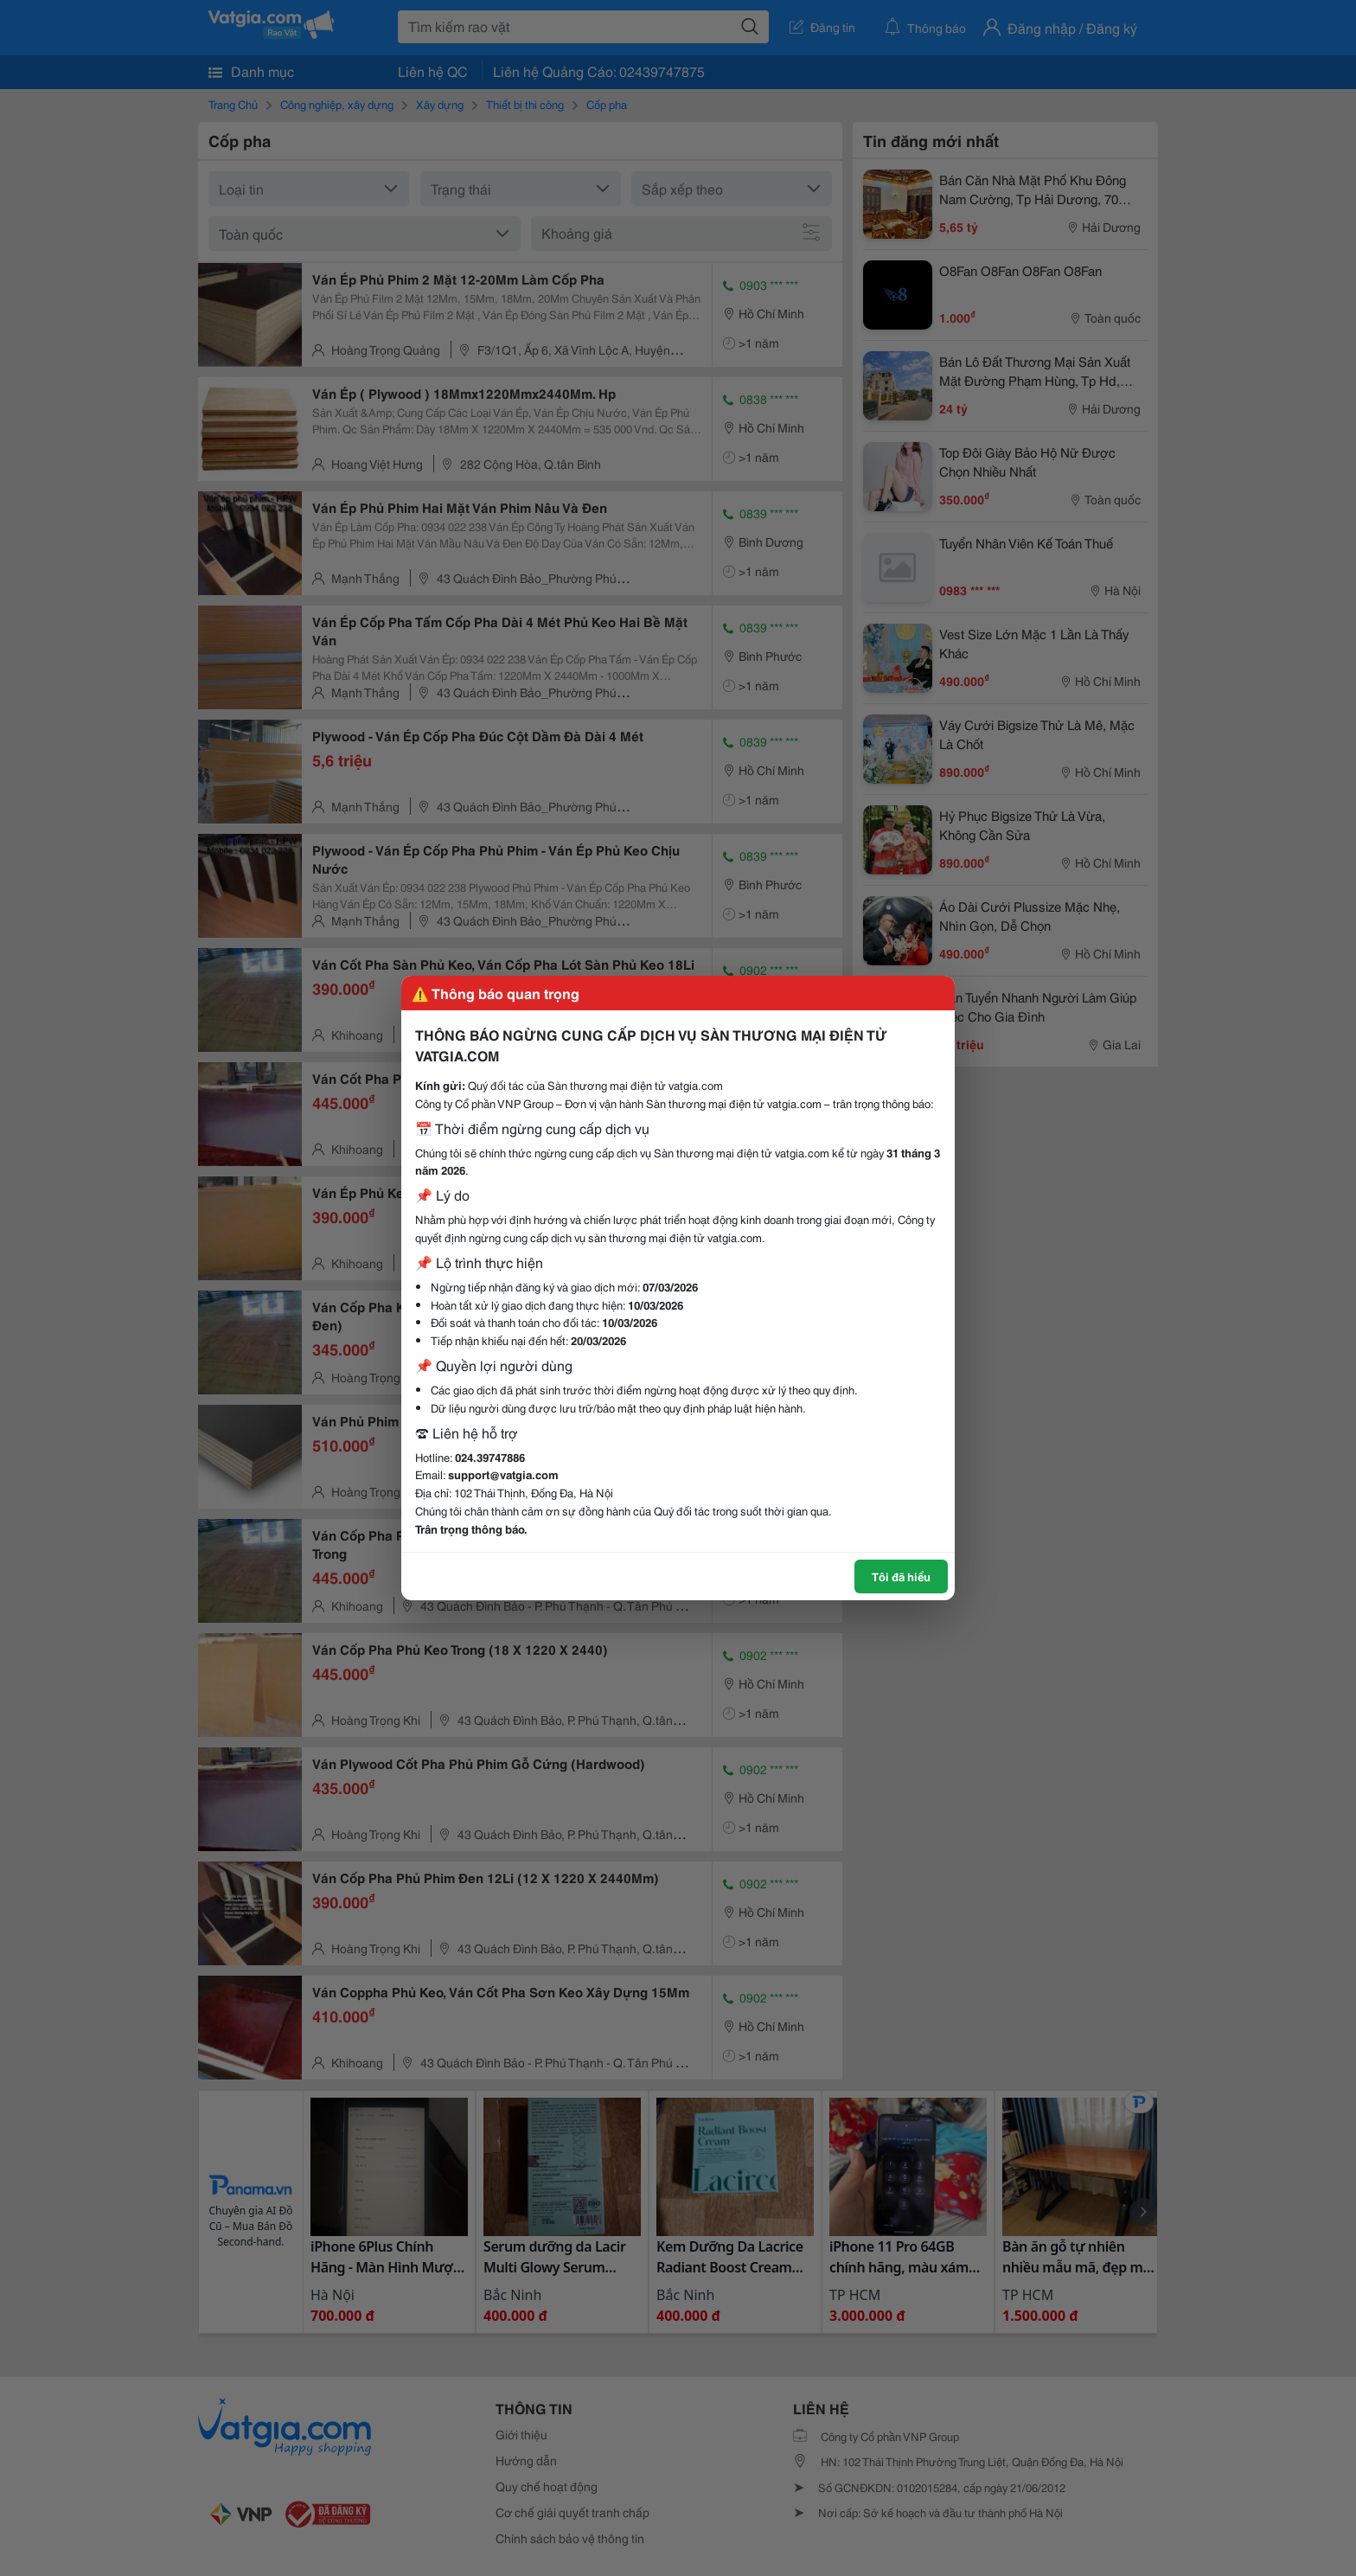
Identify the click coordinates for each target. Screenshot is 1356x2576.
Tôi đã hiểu (901, 1576)
